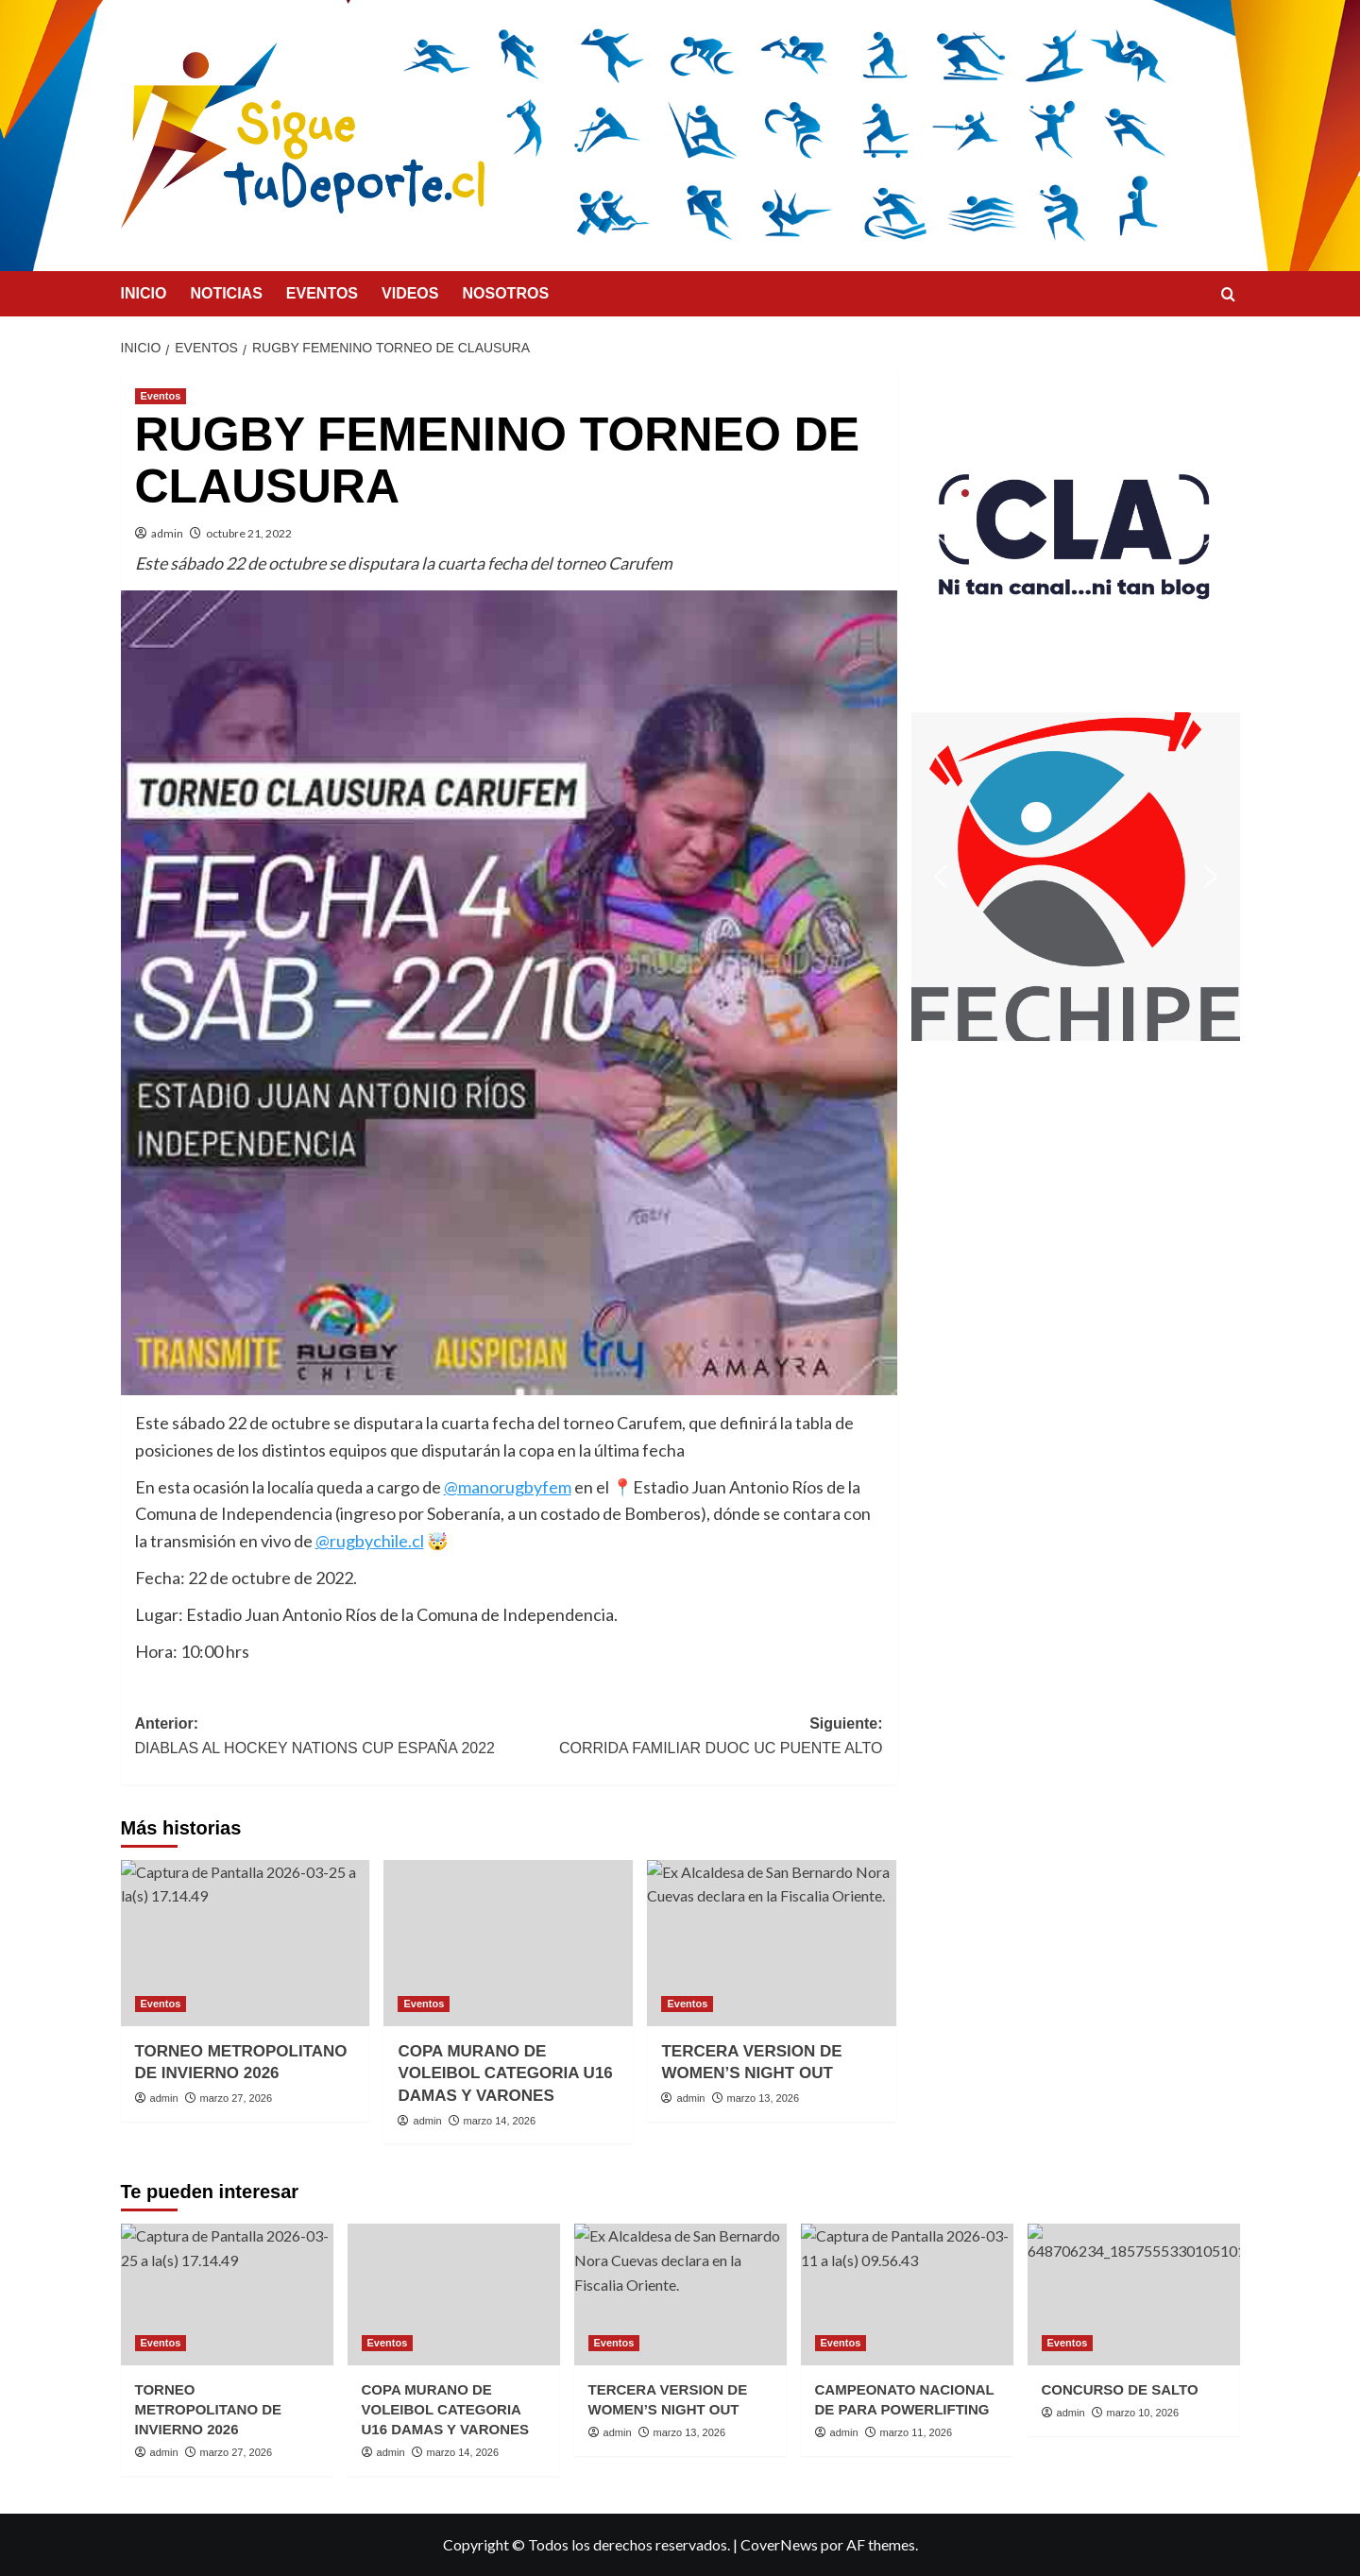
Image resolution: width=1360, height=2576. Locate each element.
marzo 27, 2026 (236, 2098)
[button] (1075, 533)
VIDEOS (410, 293)
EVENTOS (322, 293)
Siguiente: (696, 1737)
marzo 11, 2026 (916, 2432)
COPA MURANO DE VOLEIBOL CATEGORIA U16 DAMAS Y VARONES (505, 2074)
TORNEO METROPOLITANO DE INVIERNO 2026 (208, 2409)
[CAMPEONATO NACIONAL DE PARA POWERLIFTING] (907, 2294)
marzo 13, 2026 (763, 2098)
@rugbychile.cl (369, 1540)
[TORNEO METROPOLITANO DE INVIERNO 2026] (245, 1943)
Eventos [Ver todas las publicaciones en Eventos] (161, 395)
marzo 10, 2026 (1143, 2412)
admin (167, 533)
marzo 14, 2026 (500, 2120)
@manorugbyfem (507, 1486)
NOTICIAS (226, 293)
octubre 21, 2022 (249, 533)
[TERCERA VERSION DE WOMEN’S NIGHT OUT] (771, 1943)
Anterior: (322, 1737)
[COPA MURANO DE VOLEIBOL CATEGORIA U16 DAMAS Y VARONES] (508, 1943)
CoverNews (779, 2544)
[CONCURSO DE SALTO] (1134, 2294)
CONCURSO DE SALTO (1120, 2389)
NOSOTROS (505, 293)
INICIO (144, 293)
